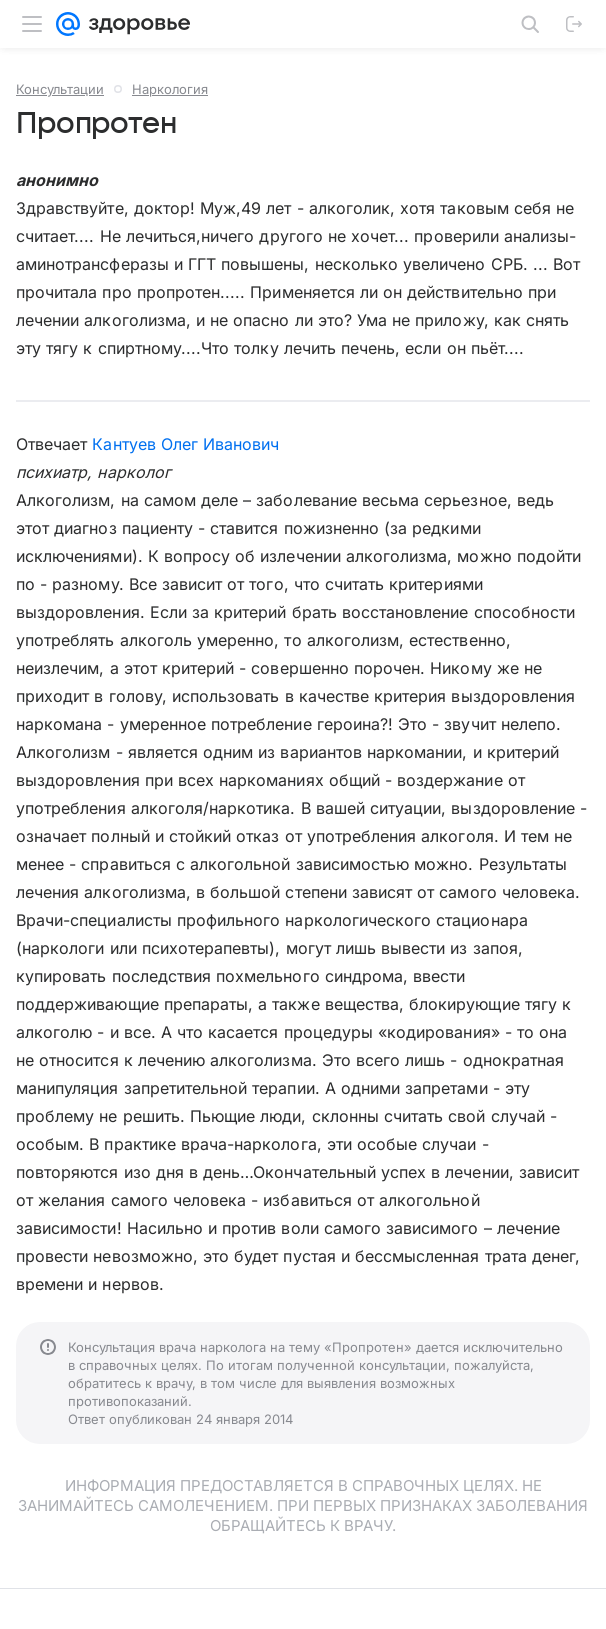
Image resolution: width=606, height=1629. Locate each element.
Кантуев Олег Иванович (185, 444)
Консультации (60, 89)
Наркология (170, 89)
